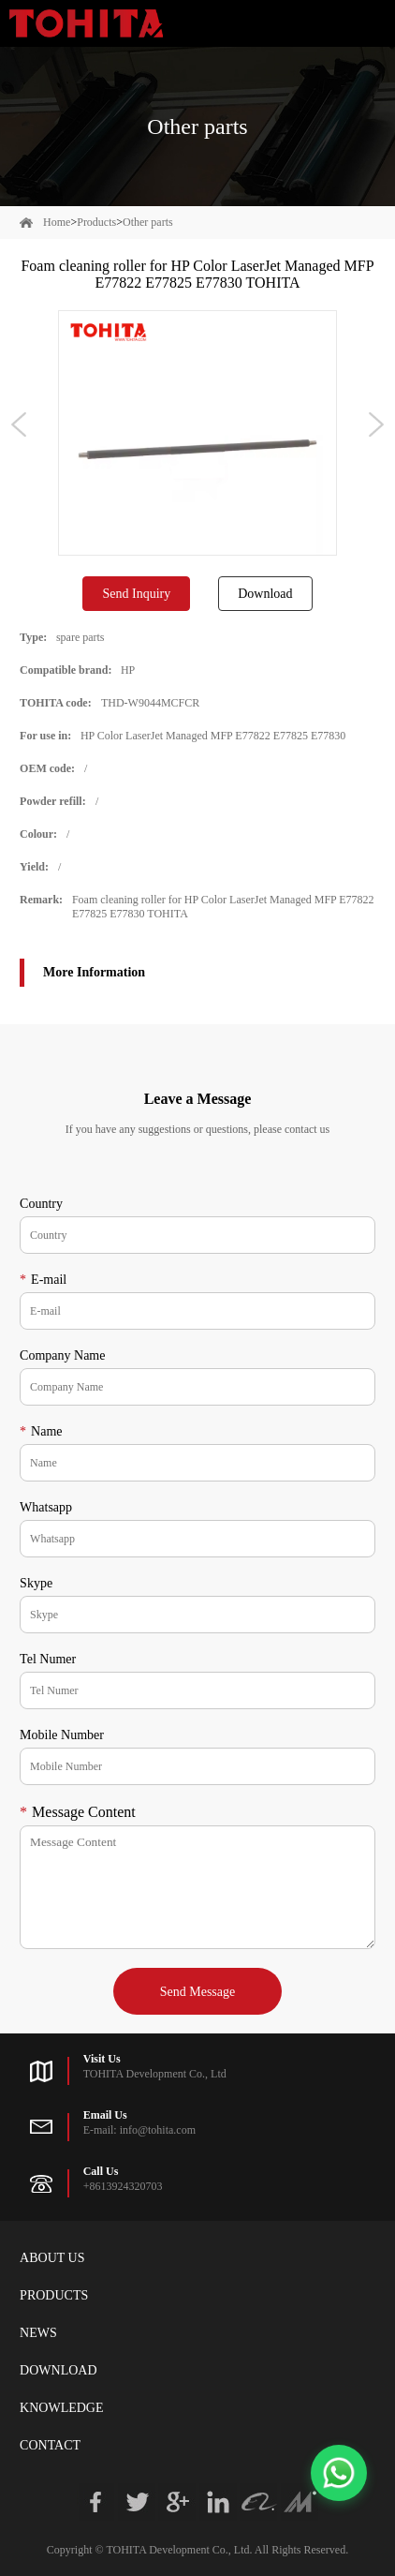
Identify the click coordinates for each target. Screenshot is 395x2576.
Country (41, 1204)
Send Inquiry (136, 594)
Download (265, 594)
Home (56, 222)
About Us (52, 2258)
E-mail (43, 1280)
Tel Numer (48, 1659)
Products (96, 222)
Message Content (78, 1812)
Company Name (62, 1355)
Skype (36, 1583)
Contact (50, 2445)
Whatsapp (46, 1507)
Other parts (148, 222)
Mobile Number (62, 1735)
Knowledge (61, 2408)
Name (41, 1431)
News (38, 2333)
